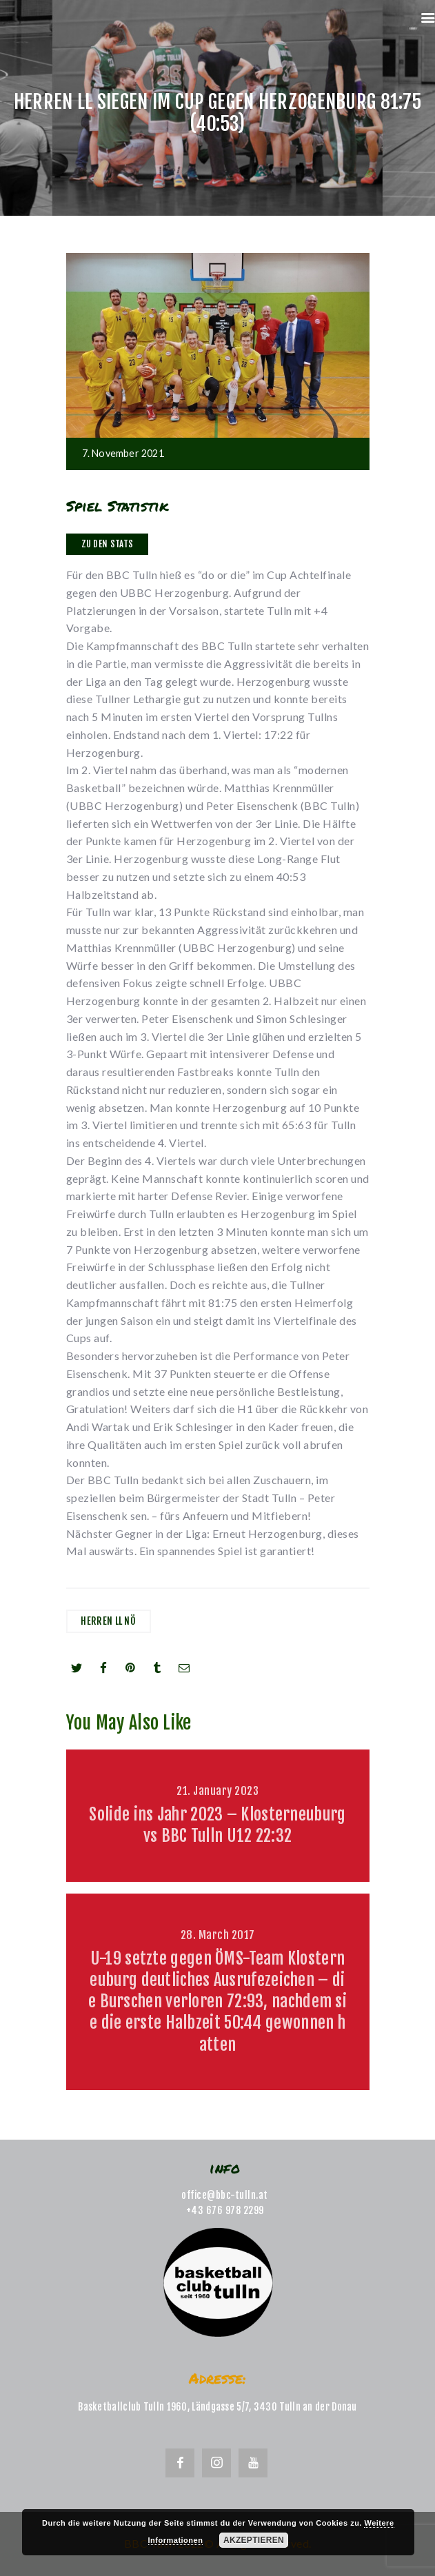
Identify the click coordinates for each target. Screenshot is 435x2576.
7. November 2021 (123, 453)
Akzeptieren (253, 2540)
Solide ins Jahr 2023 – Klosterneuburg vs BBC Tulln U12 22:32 (217, 1825)
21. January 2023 (217, 1791)
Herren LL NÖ (108, 1621)
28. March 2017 (218, 1935)
